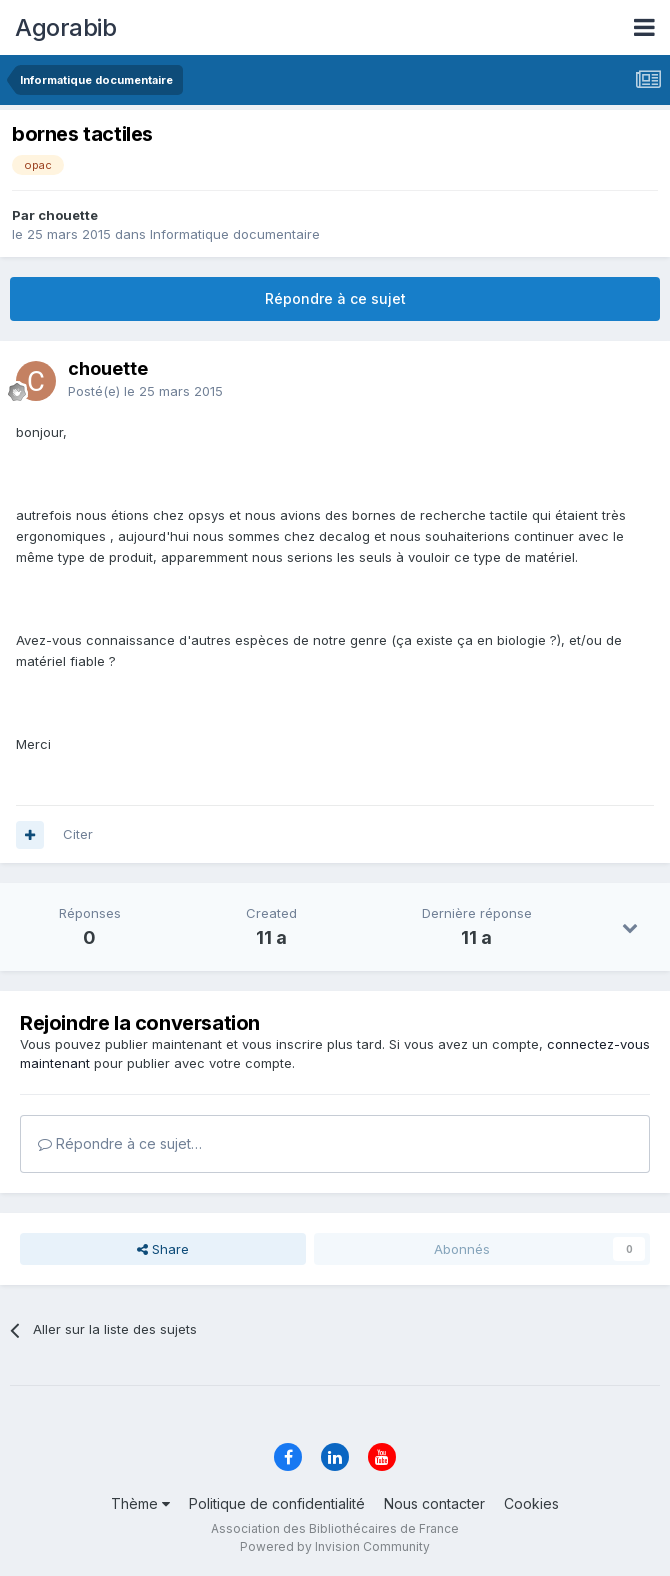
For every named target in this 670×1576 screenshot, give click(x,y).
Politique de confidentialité (277, 1503)
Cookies (531, 1503)
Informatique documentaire (235, 234)
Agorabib (65, 27)
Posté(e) (145, 391)
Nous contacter (434, 1503)
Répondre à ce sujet (335, 298)
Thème (140, 1503)
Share (163, 1249)
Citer (78, 834)
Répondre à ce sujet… (120, 1143)
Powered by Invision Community (335, 1546)
